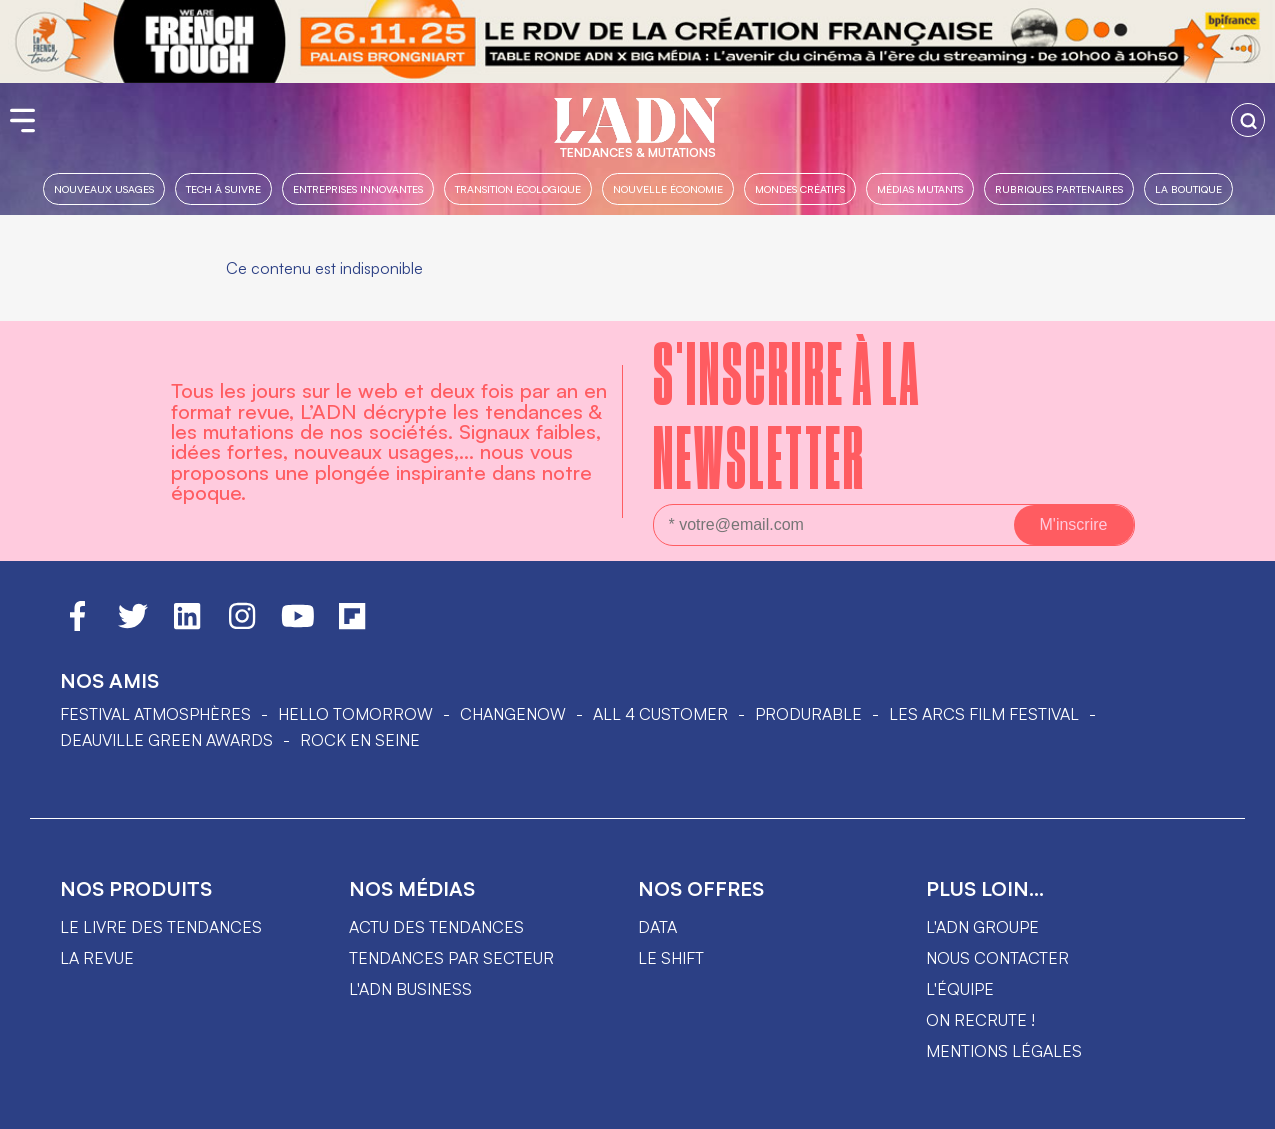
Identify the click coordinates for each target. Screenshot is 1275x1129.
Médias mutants (920, 188)
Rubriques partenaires (1059, 188)
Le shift (671, 958)
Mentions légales (1004, 1051)
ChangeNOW (513, 714)
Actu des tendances (436, 927)
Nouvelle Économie (668, 188)
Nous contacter (997, 958)
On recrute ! (980, 1020)
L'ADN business (410, 989)
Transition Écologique (518, 188)
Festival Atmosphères (155, 714)
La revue (97, 958)
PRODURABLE (808, 714)
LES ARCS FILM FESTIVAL (984, 714)
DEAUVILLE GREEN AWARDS (166, 740)
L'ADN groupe (982, 927)
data (657, 927)
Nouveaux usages (104, 188)
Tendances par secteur (451, 958)
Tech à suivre (223, 188)
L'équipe (960, 989)
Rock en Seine (360, 740)
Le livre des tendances (161, 927)
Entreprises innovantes (358, 188)
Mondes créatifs (800, 188)
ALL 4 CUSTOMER (660, 714)
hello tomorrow (355, 714)
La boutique (1188, 188)
